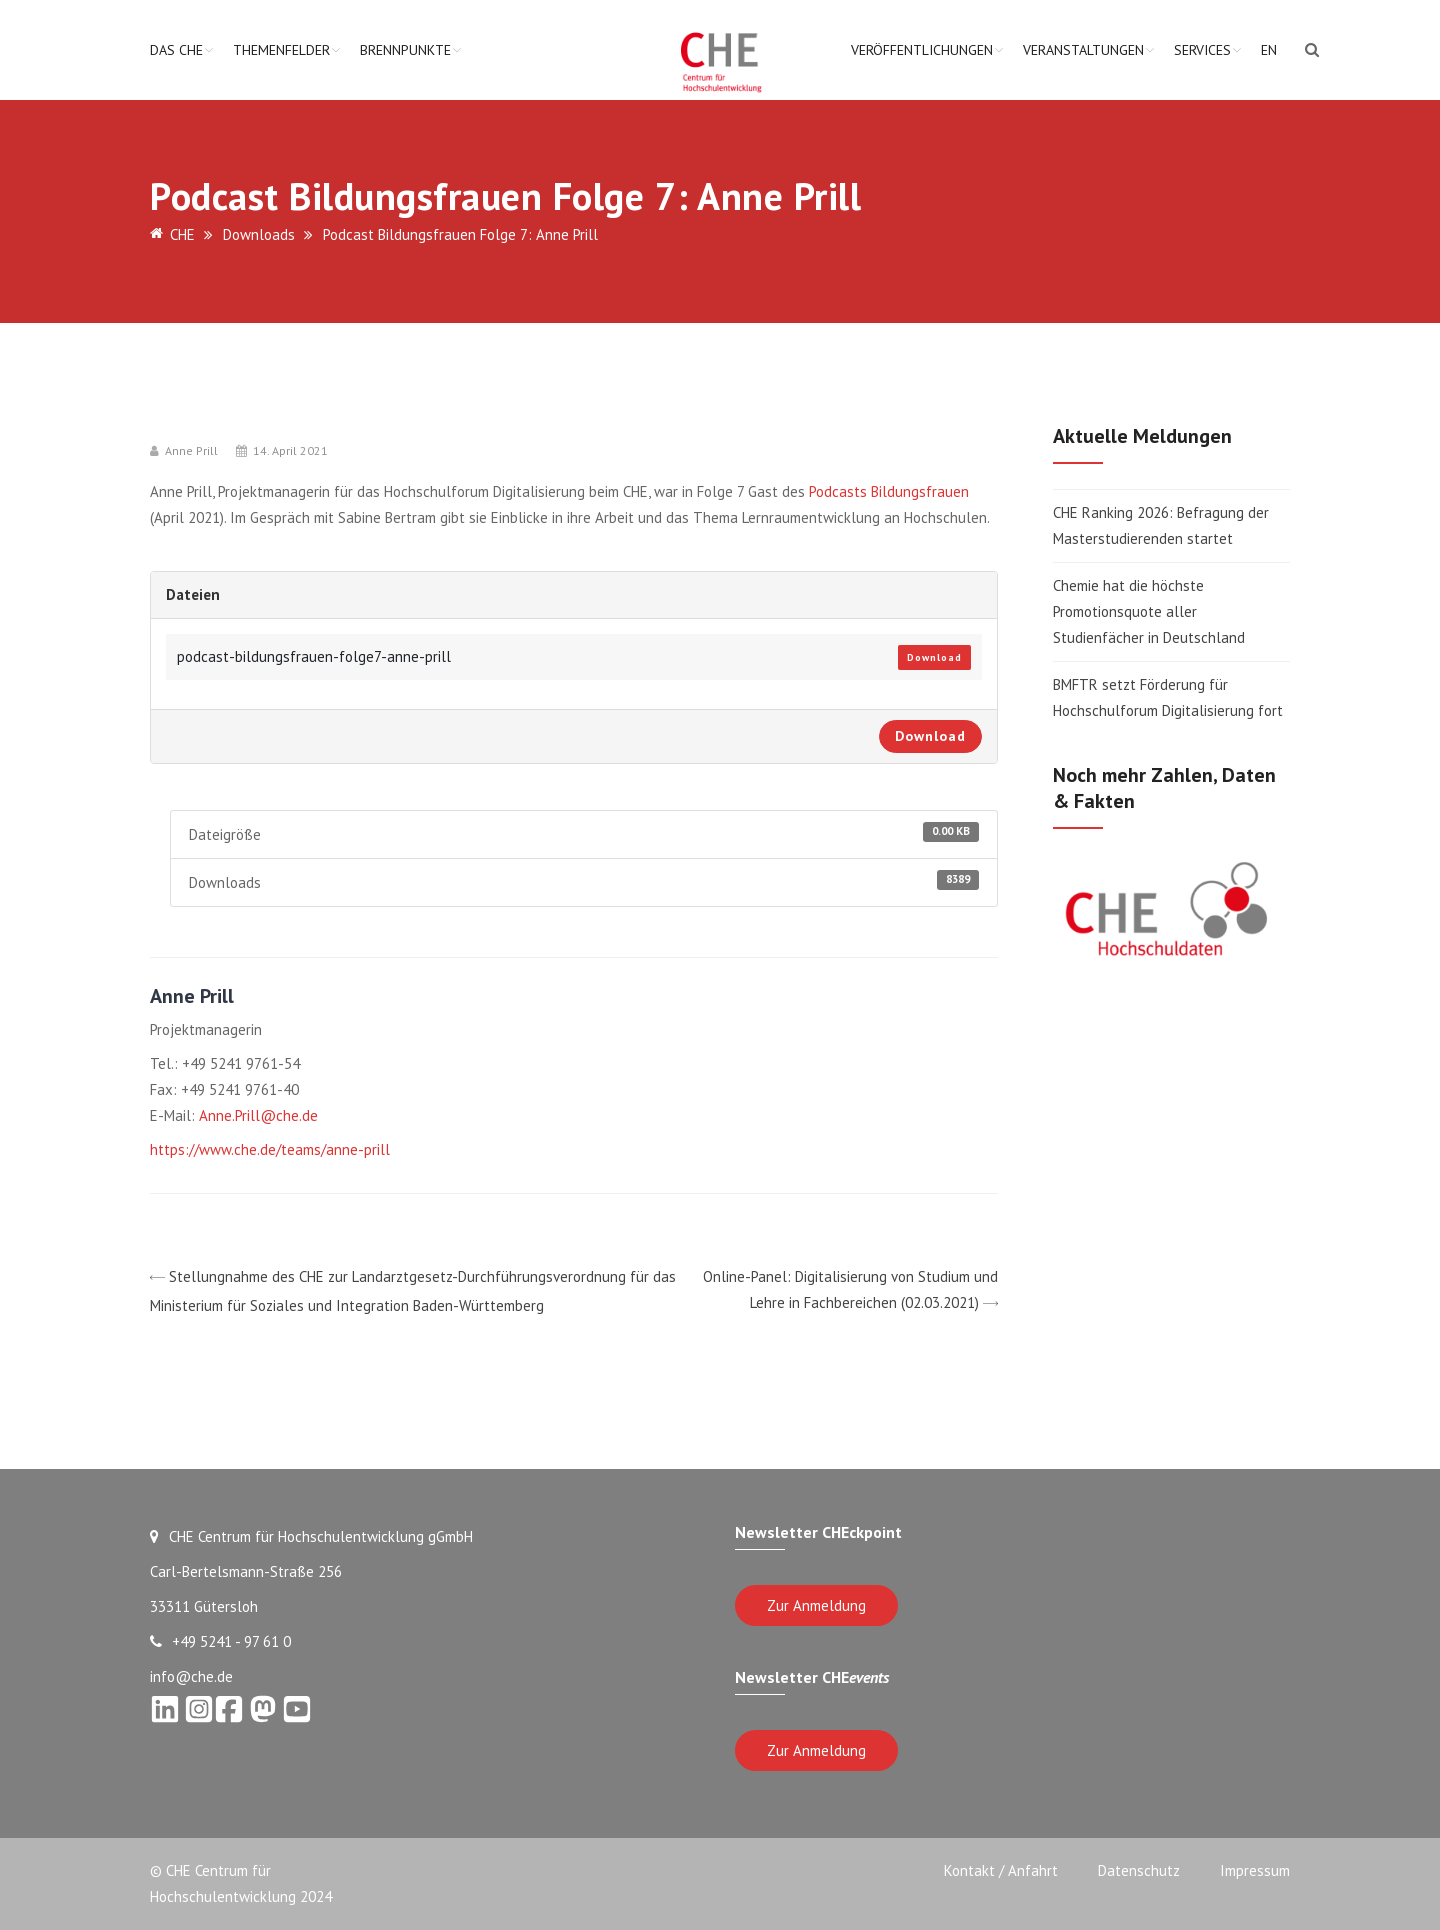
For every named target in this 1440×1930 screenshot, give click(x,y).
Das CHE (176, 50)
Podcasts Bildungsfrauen (889, 491)
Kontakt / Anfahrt (1001, 1870)
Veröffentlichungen (922, 50)
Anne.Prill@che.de (258, 1115)
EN (1269, 50)
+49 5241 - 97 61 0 (220, 1641)
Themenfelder (281, 50)
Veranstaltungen (1083, 50)
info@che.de (191, 1676)
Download (934, 657)
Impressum (1255, 1870)
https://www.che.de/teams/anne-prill (270, 1149)
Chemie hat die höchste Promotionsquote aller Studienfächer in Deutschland (1149, 611)
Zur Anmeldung (816, 1605)
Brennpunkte (405, 50)
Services (1202, 50)
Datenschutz (1139, 1870)
